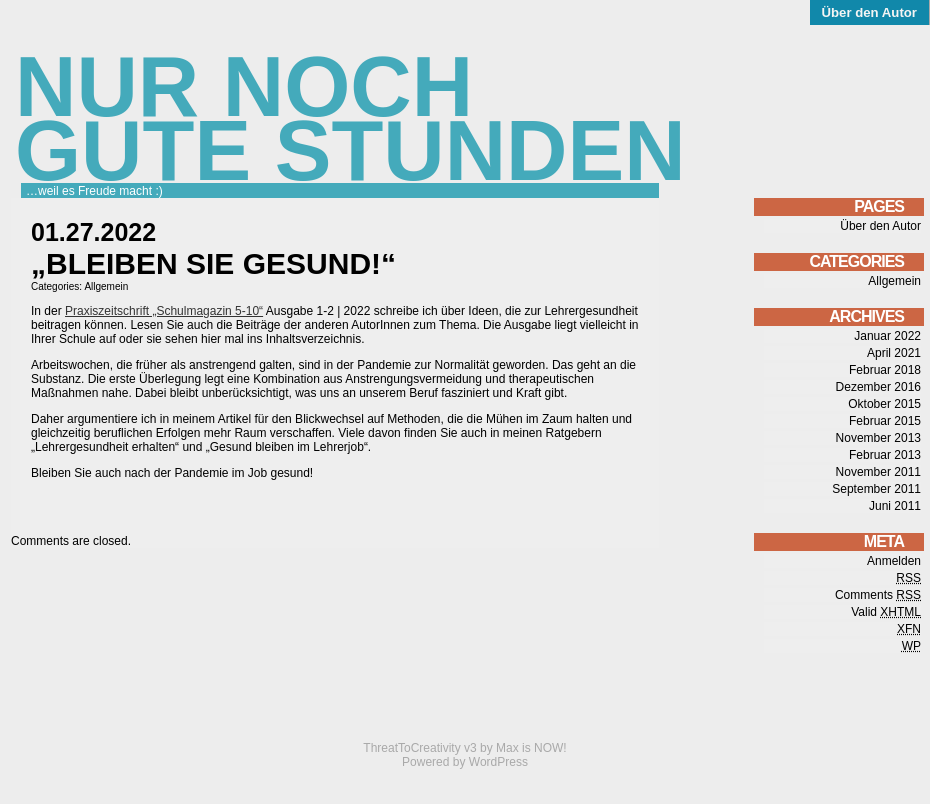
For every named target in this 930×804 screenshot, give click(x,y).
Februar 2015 (885, 421)
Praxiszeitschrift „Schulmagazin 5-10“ (164, 311)
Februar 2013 (885, 455)
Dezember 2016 (878, 387)
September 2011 (876, 489)
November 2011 (878, 472)
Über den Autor (870, 12)
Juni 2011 (895, 506)
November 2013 (878, 438)
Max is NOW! (531, 748)
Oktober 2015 (884, 404)
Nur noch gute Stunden (350, 118)
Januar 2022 (887, 336)
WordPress (498, 762)
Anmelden (894, 561)
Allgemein (106, 286)
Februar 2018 (885, 370)
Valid (886, 612)
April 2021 (894, 353)
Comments (878, 595)
